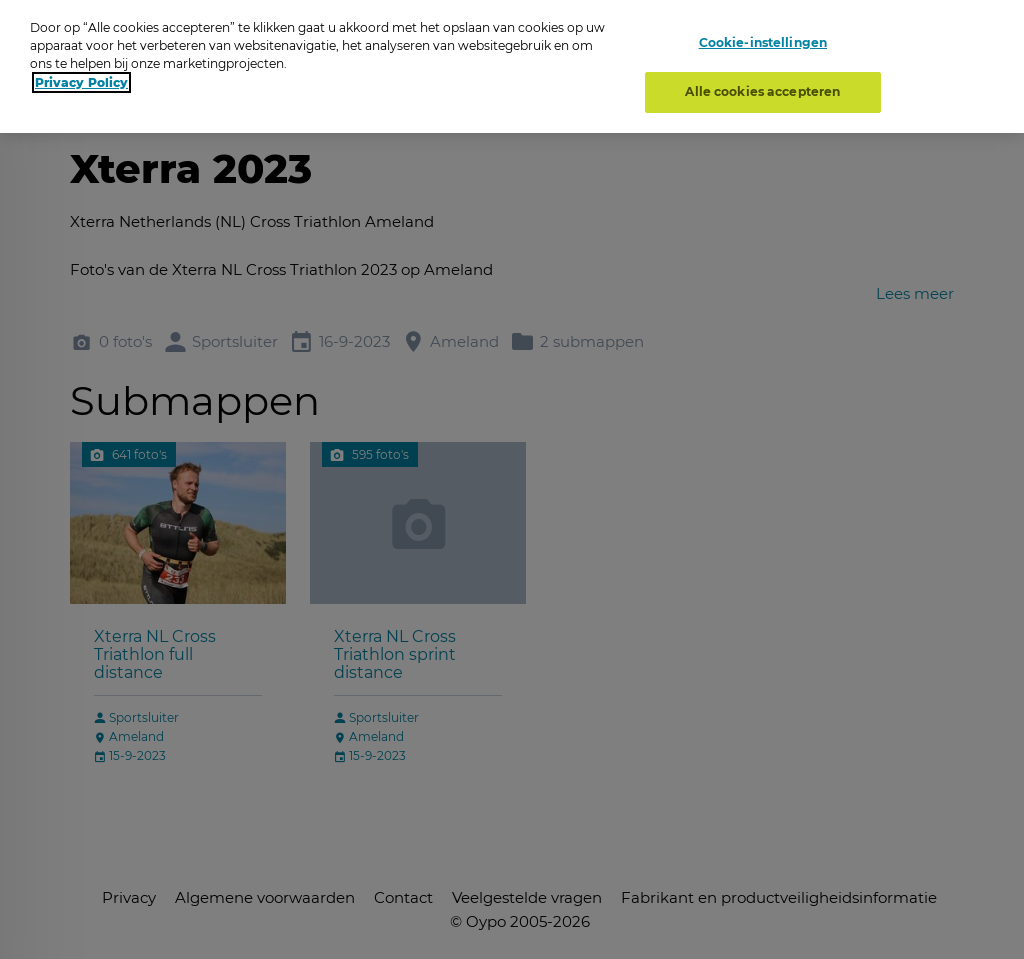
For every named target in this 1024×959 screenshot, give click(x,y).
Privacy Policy (81, 82)
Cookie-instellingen (763, 42)
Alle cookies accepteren (762, 91)
